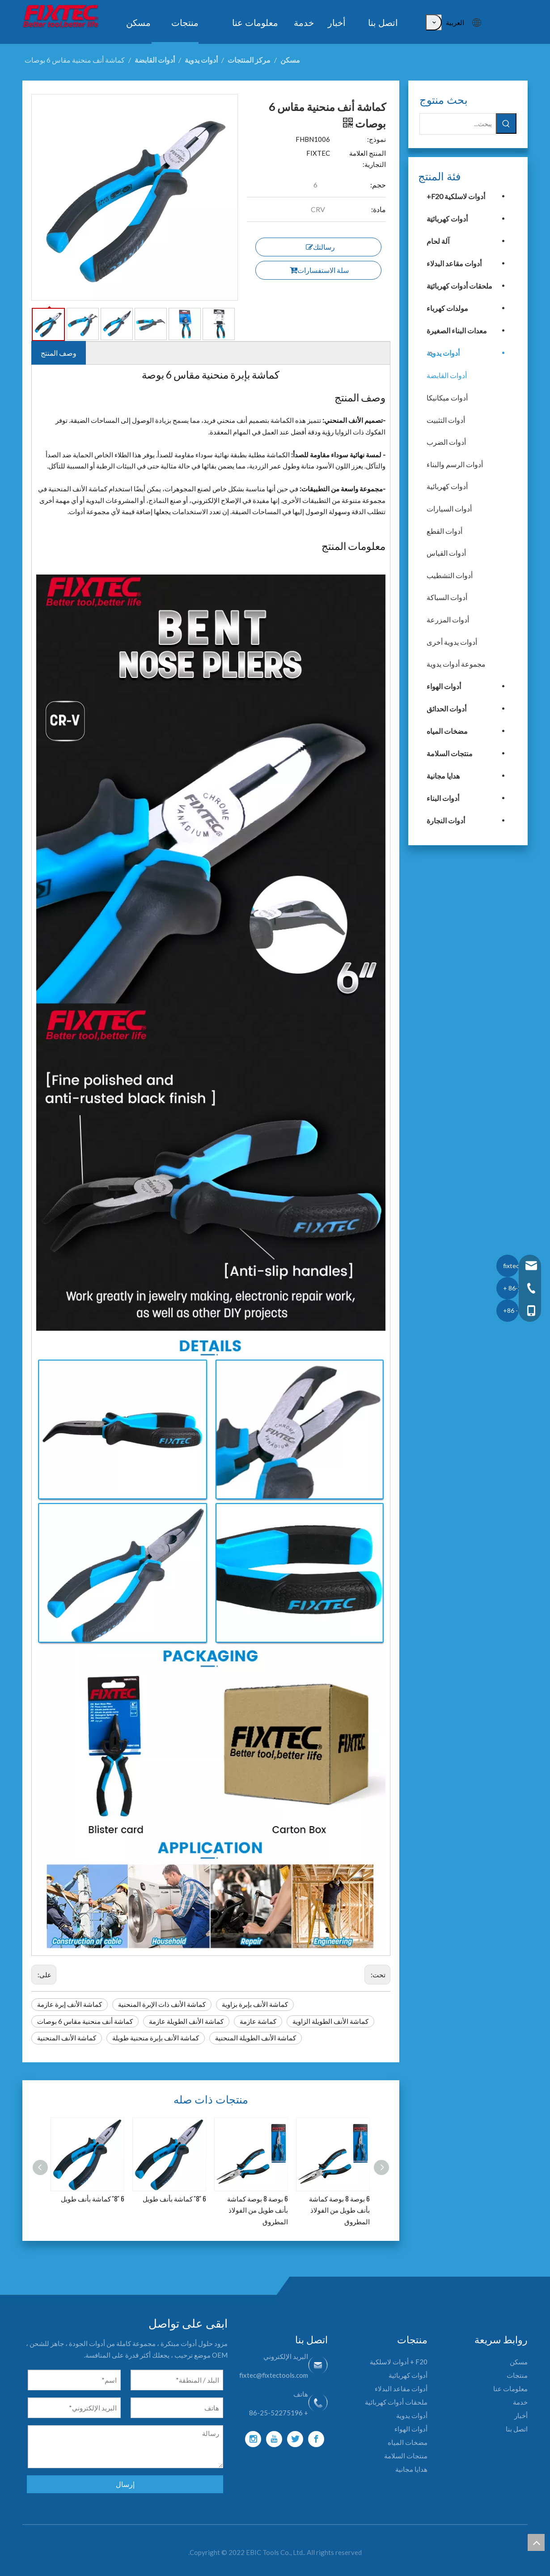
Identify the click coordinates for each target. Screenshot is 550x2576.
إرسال (125, 2484)
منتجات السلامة (450, 753)
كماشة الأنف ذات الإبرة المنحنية (162, 2004)
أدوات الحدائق (446, 708)
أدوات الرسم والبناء (455, 464)
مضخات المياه (447, 731)
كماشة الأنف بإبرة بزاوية (255, 2004)
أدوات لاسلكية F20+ (456, 196)
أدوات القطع (444, 531)
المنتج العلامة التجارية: (367, 159)
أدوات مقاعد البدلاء (454, 263)
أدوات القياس (446, 553)
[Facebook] (316, 2439)
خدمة (520, 2402)
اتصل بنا (517, 2429)
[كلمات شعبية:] (434, 22)
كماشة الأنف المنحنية (66, 2038)
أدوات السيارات (449, 508)
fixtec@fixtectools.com (273, 2375)
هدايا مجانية (443, 775)
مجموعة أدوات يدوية (456, 664)
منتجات (517, 2375)
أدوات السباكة (447, 597)
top (536, 2542)
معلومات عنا (510, 2388)
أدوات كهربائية (447, 218)
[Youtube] (274, 2439)
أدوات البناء (443, 798)
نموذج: (376, 139)
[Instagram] (253, 2439)
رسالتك (320, 247)
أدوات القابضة (447, 375)
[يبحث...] (457, 124)
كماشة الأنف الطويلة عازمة (186, 2021)
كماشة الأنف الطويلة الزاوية (330, 2021)
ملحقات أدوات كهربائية (459, 285)
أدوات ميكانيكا (447, 397)
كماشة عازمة (258, 2021)
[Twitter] (295, 2439)
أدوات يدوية (443, 353)
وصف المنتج (58, 353)
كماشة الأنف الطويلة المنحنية (255, 2038)
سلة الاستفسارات (319, 270)
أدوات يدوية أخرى (452, 642)
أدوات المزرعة (448, 619)
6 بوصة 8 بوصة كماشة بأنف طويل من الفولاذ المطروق (257, 2209)
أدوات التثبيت (446, 420)
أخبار (521, 2415)
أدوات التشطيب (450, 575)
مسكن (519, 2362)
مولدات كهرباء (447, 308)
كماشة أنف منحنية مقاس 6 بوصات (85, 2021)
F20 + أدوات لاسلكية (398, 2362)
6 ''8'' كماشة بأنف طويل (92, 2198)
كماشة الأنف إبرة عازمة (69, 2004)
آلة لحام (438, 241)
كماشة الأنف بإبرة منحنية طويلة (155, 2038)
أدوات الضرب (446, 442)
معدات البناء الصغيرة (457, 330)
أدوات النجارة (446, 820)
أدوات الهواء (444, 686)
